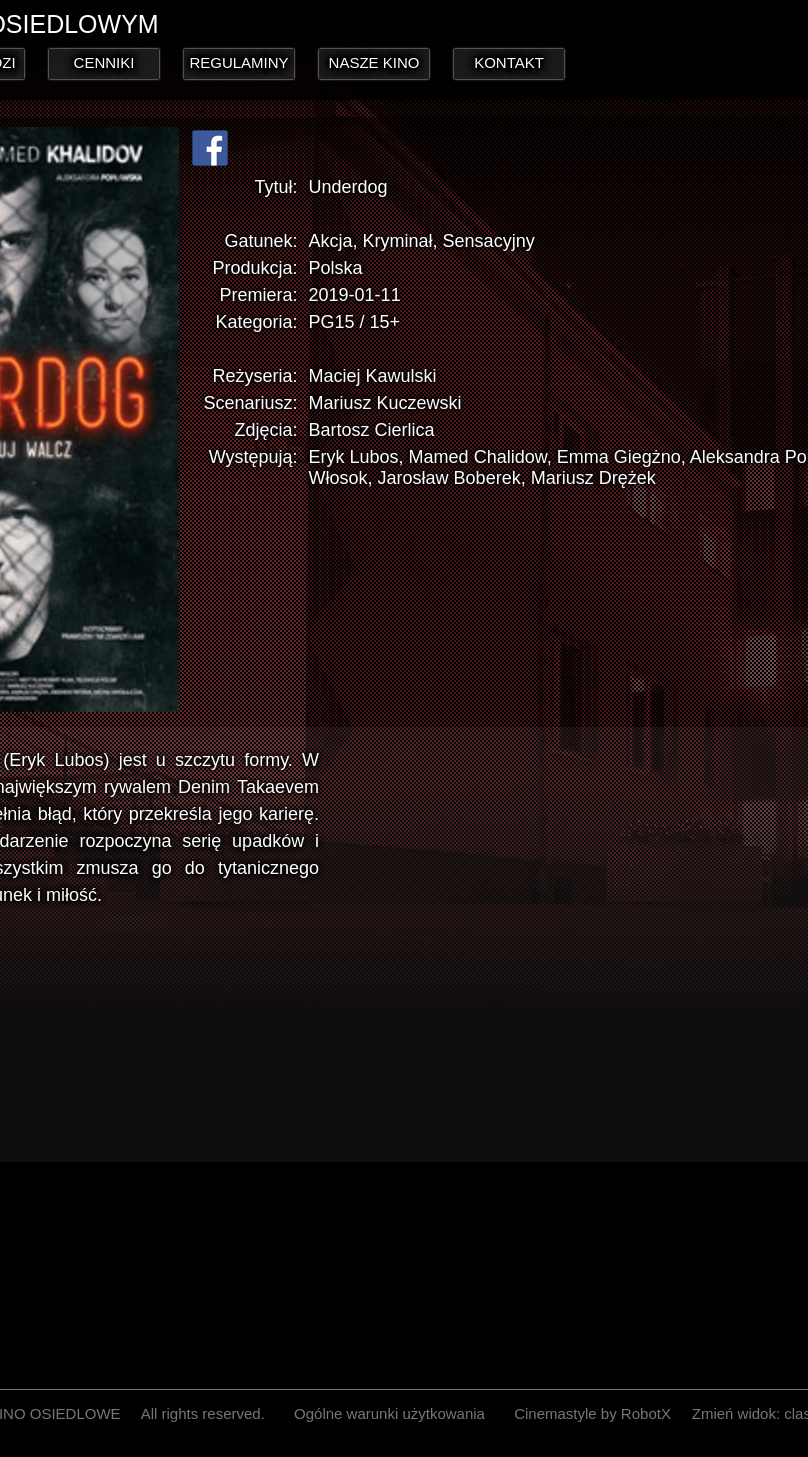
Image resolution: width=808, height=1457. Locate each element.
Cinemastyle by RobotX (592, 1413)
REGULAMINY (238, 62)
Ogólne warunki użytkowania (389, 1413)
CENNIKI (104, 62)
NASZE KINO (374, 62)
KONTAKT (509, 62)
